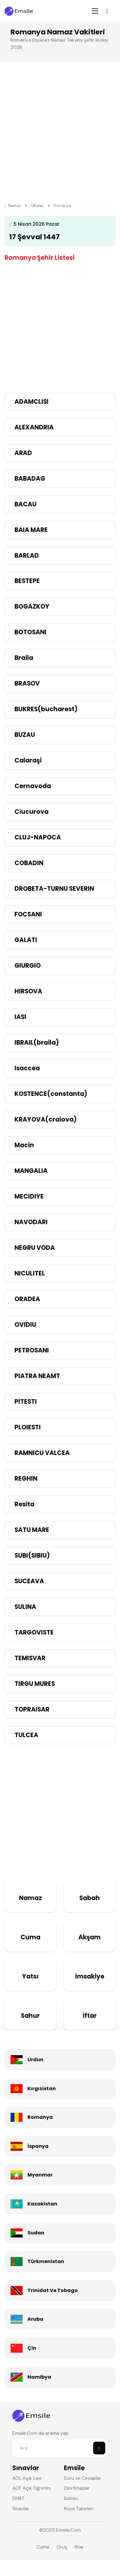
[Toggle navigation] (95, 11)
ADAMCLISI (31, 401)
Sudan (35, 2232)
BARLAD (26, 555)
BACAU (25, 504)
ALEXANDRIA (34, 427)
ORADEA (27, 1299)
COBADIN (28, 863)
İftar (90, 2015)
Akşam (89, 1937)
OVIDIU (25, 1324)
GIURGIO (27, 965)
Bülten (71, 2498)
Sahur (30, 2015)
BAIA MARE (31, 530)
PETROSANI (31, 1350)
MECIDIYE (29, 1196)
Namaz (13, 205)
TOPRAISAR (31, 1709)
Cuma (30, 1937)
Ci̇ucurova (31, 811)
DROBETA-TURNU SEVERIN (54, 888)
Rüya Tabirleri (78, 2508)
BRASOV (27, 683)
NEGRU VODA (34, 1247)
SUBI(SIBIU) (32, 1555)
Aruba (35, 2319)
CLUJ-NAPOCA (37, 837)
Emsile (63, 2530)
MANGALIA (31, 1171)
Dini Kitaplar (77, 2488)
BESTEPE (27, 581)
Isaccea (27, 1068)
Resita (24, 1504)
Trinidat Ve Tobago (52, 2290)
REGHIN (25, 1478)
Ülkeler (37, 205)
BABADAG (29, 478)
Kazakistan (42, 2203)
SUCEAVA (29, 1581)
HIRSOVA (28, 991)
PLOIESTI (27, 1427)
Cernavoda (32, 786)
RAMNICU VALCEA (42, 1453)
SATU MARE (31, 1530)
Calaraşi (28, 760)
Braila (23, 658)
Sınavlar (20, 2508)
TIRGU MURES (34, 1684)
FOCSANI (28, 914)
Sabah (89, 1898)
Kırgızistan (41, 2088)
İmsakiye (89, 1976)
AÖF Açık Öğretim (31, 2488)
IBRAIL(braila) (36, 1042)
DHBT (18, 2498)
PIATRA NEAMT (37, 1376)
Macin (24, 1145)
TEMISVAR (30, 1658)
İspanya (38, 2146)
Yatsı (30, 1976)
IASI (20, 1017)
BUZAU (24, 735)
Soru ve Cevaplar (82, 2478)
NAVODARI (31, 1222)
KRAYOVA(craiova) (45, 1119)
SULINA (25, 1607)
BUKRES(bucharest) (45, 709)
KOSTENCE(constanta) (50, 1094)
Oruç (61, 2547)
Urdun (35, 2059)
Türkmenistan (45, 2261)
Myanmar (40, 2174)
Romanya (40, 2117)
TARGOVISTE (34, 1632)
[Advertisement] (56, 140)
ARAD (23, 453)
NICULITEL (29, 1273)
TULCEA (26, 1735)
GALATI (25, 940)
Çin (31, 2348)
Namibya (39, 2377)
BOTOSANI (30, 632)
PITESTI (25, 1401)
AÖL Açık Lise (27, 2478)
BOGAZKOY (31, 606)
